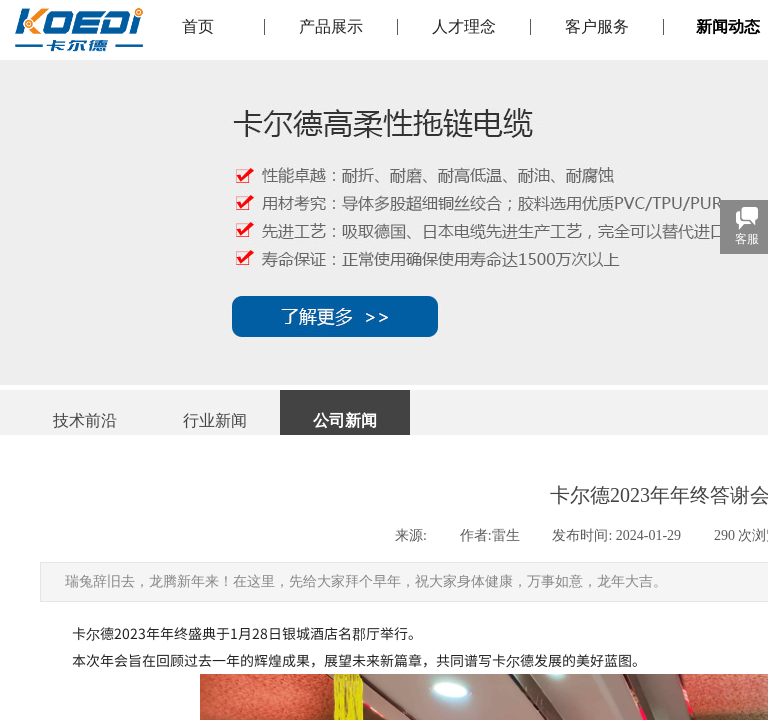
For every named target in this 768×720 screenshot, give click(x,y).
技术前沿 (85, 420)
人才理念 (464, 27)
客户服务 (597, 27)
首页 (198, 27)
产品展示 (331, 27)
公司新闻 (345, 420)
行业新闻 (215, 420)
